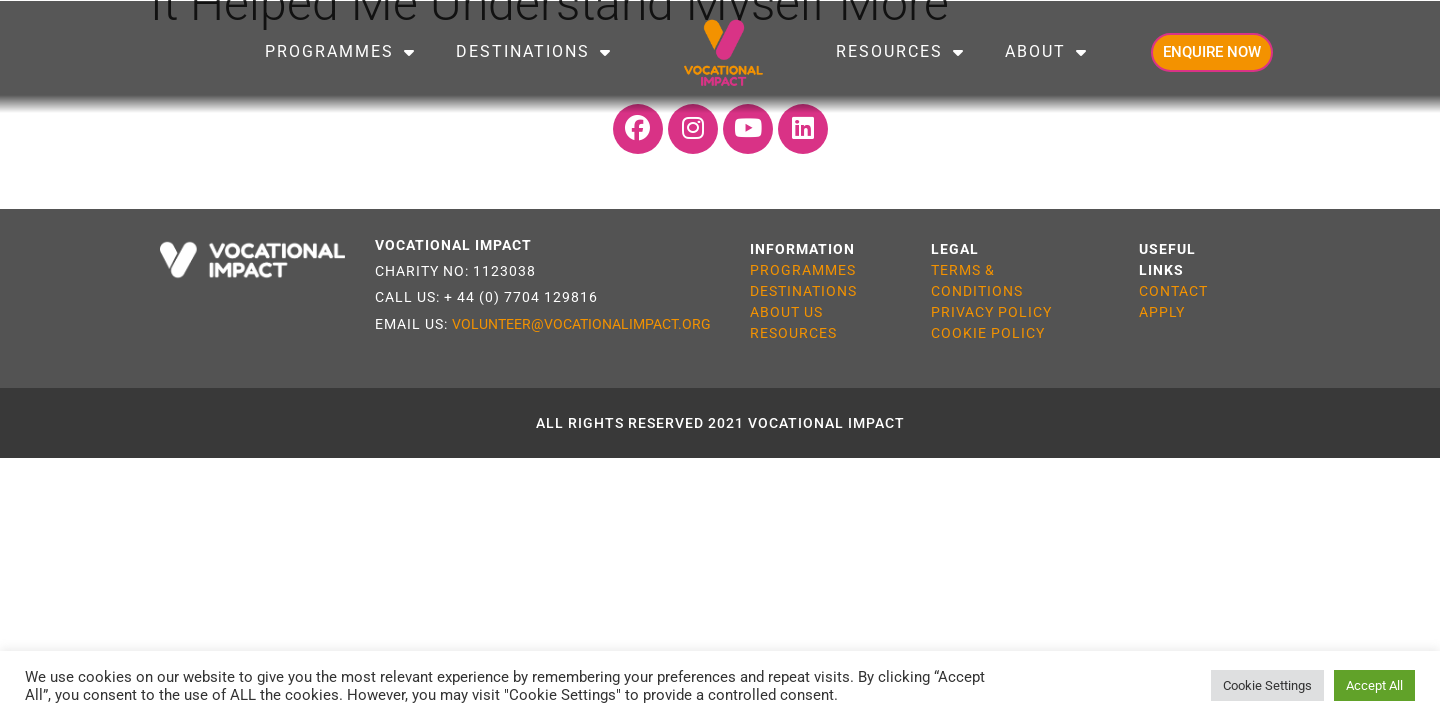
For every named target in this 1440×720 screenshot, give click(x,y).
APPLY (1162, 312)
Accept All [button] (1374, 685)
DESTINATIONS (803, 291)
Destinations (534, 52)
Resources (900, 52)
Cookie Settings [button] (1267, 685)
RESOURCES (793, 333)
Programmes (340, 52)
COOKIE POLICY (988, 333)
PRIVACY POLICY (991, 312)
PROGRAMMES (803, 270)
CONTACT (1173, 291)
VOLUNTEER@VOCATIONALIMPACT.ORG (581, 324)
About (1046, 52)
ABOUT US (786, 312)
